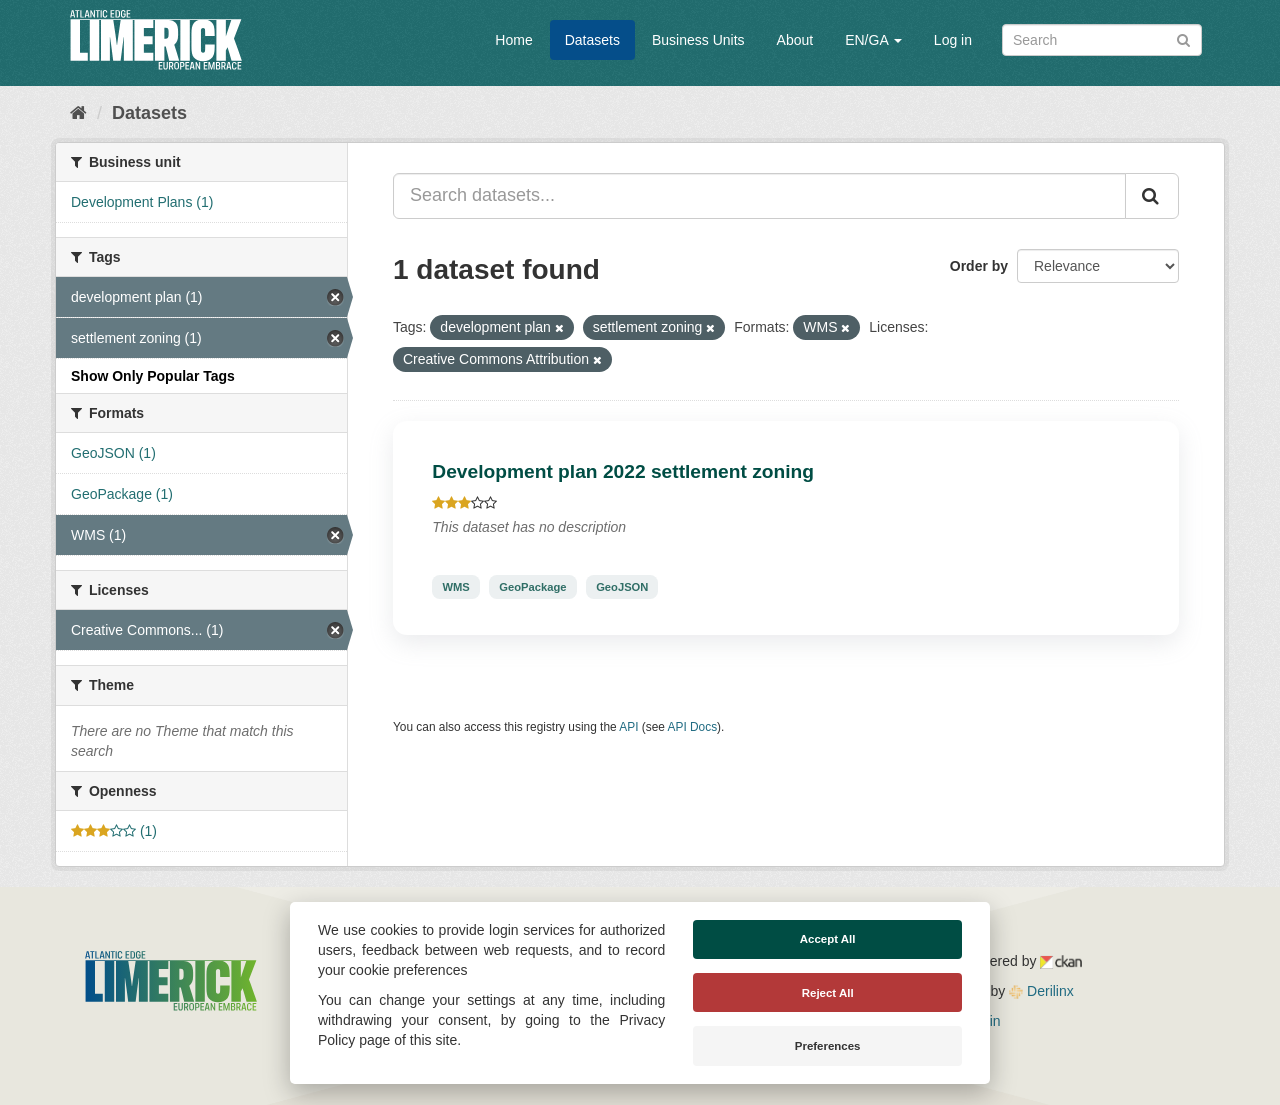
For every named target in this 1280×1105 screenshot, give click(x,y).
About (795, 40)
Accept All (828, 939)
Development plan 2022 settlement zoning (623, 471)
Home (513, 40)
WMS (455, 587)
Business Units (698, 40)
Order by (979, 266)
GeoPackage (532, 587)
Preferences (828, 1046)
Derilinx (1041, 991)
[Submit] (1183, 38)
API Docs (693, 727)
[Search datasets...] (759, 196)
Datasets (592, 40)
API (628, 727)
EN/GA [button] (873, 40)
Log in (953, 40)
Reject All (828, 993)
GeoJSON (622, 587)
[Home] (78, 113)
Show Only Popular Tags (153, 376)
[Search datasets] (1102, 40)
